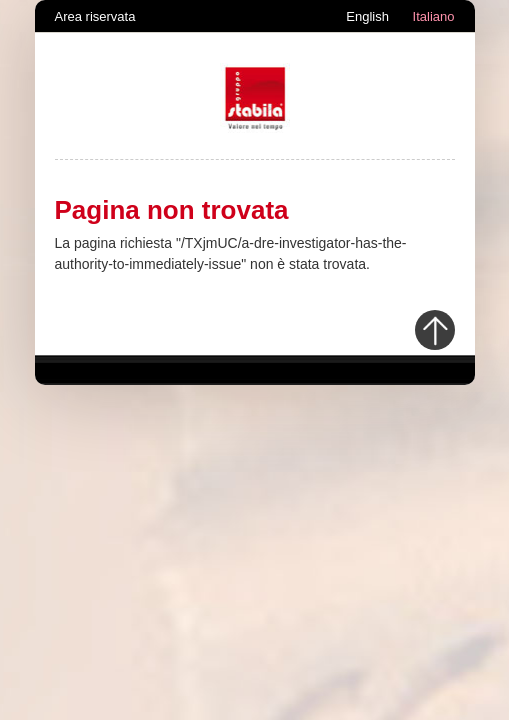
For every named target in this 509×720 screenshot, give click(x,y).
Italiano (434, 16)
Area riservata (95, 16)
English (367, 16)
